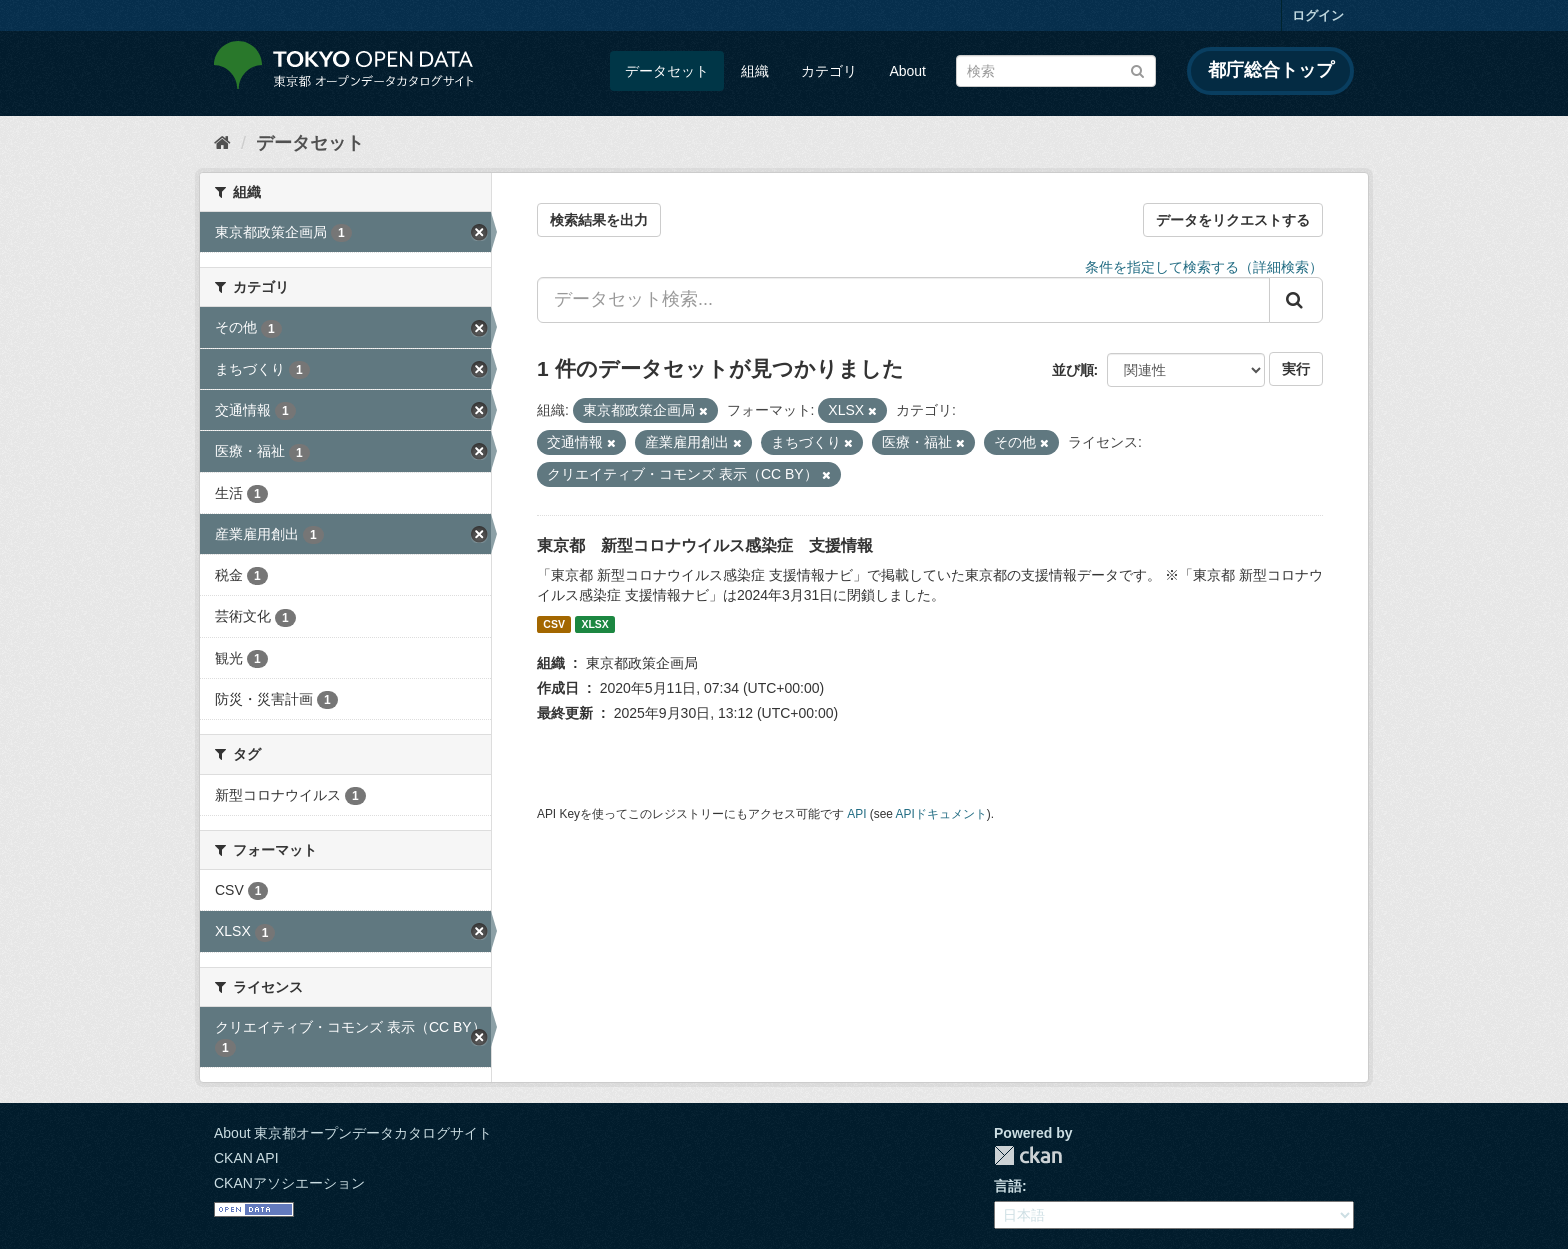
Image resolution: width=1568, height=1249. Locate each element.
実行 (1296, 369)
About (907, 71)
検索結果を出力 (599, 220)
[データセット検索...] (903, 300)
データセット (667, 71)
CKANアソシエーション (289, 1183)
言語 (1008, 1186)
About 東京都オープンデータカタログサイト (353, 1133)
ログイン (1318, 15)
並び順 (1073, 370)
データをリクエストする (1233, 220)
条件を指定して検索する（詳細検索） (1204, 267)
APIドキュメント (941, 814)
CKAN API (246, 1158)
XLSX (594, 624)
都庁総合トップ (1271, 70)
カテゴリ (829, 71)
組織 (755, 71)
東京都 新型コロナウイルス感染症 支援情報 (705, 545)
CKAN (1028, 1155)
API (856, 814)
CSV (554, 624)
